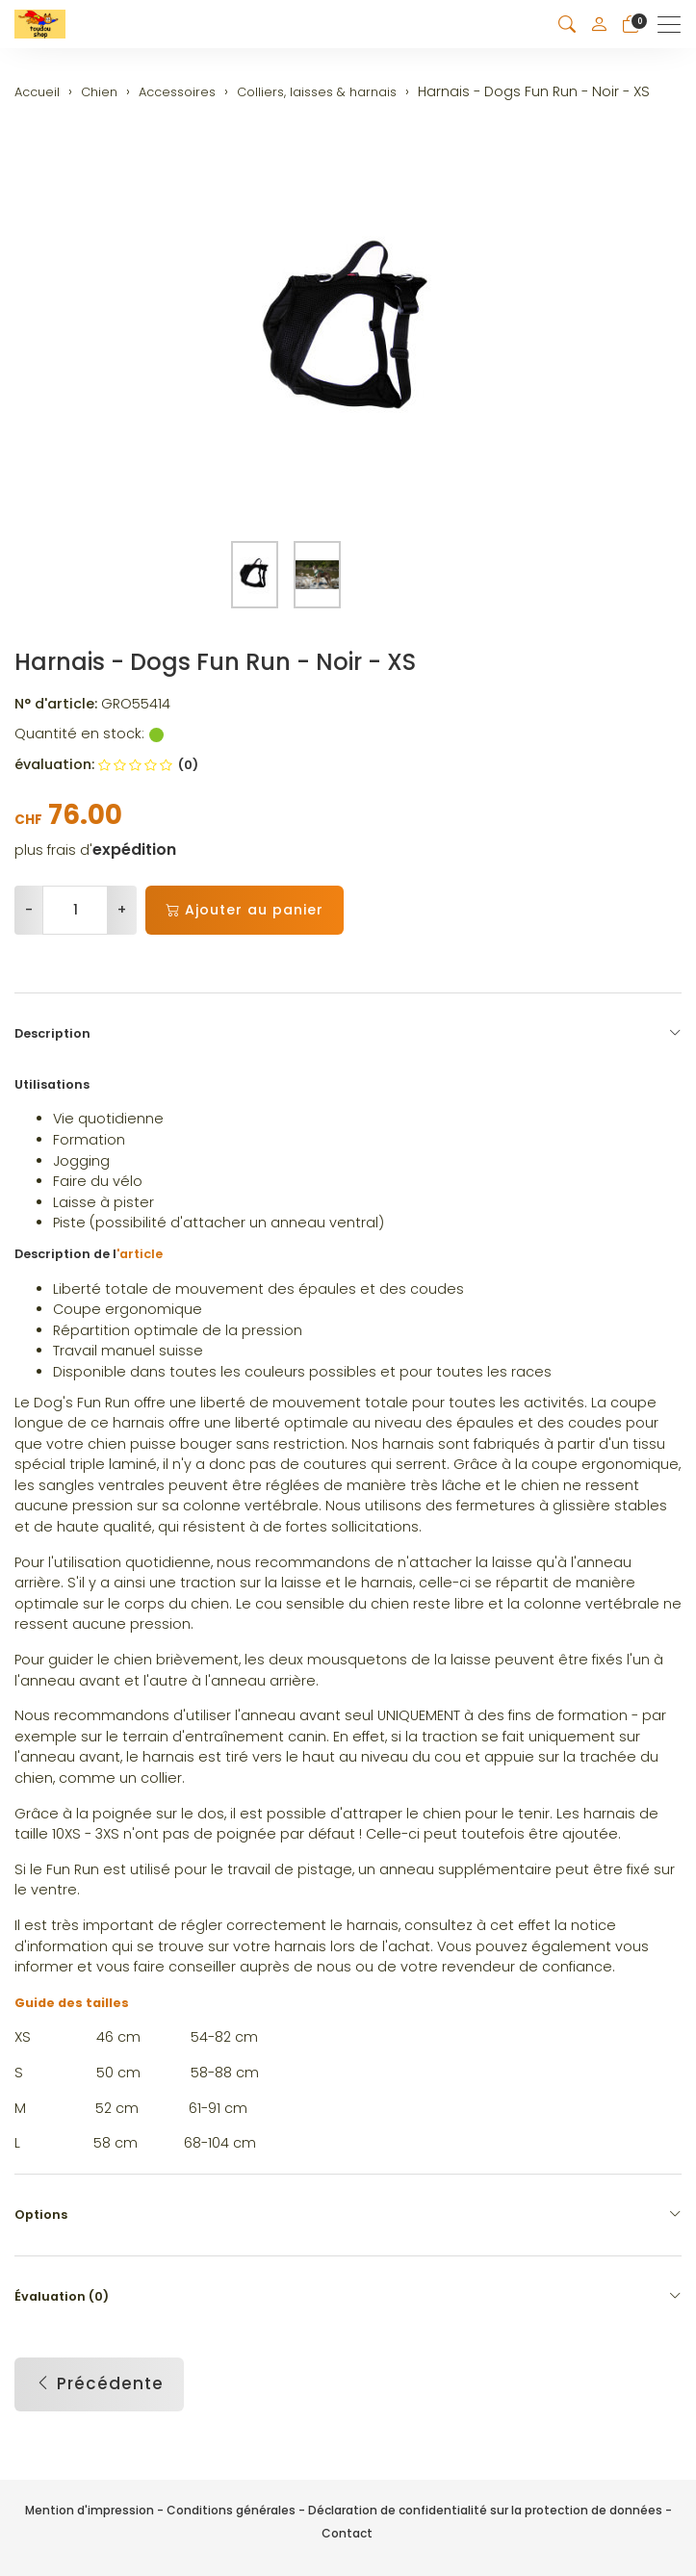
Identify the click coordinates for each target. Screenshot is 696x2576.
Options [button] (348, 2215)
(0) (148, 765)
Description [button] (348, 1033)
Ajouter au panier (244, 910)
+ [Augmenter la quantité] (121, 909)
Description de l (88, 1254)
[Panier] (630, 25)
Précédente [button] (99, 2384)
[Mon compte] (598, 24)
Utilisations (52, 1084)
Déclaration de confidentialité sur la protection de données (485, 2510)
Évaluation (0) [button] (348, 2296)
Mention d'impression (89, 2510)
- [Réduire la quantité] (29, 909)
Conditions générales (231, 2510)
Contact (347, 2533)
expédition (134, 850)
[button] (567, 25)
